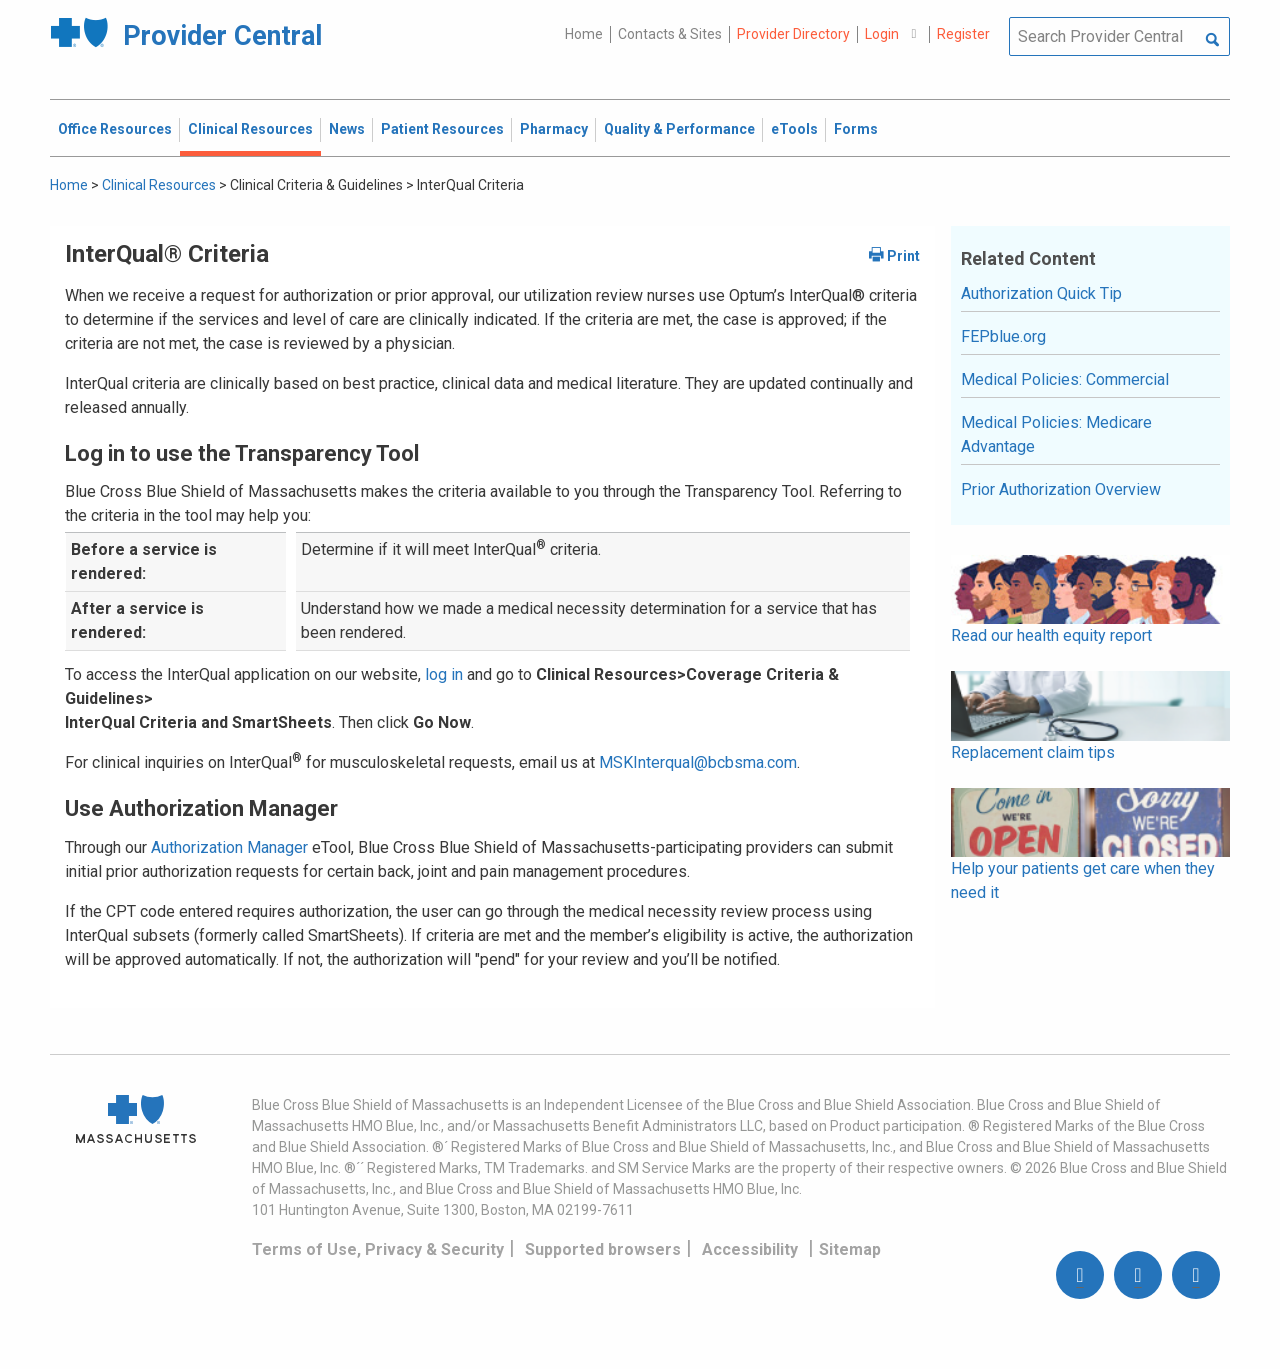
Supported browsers (603, 1249)
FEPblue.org (1003, 336)
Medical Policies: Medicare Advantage (1056, 434)
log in (444, 674)
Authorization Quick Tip (1041, 293)
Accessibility (750, 1249)
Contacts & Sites (670, 34)
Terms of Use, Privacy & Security (378, 1249)
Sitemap (850, 1249)
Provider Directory (793, 34)
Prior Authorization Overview (1061, 489)
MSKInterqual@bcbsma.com (698, 762)
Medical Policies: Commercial (1065, 379)
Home (584, 34)
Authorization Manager (229, 847)
